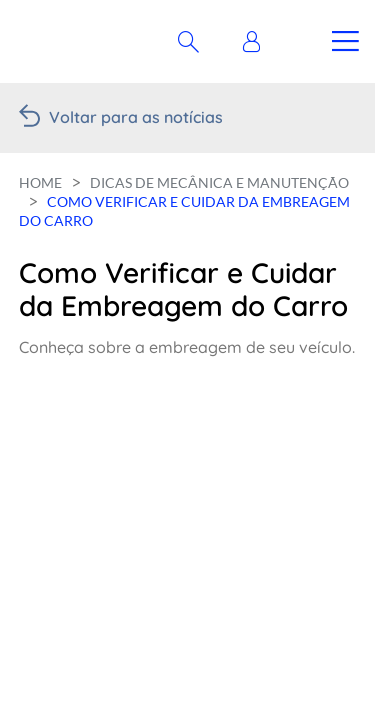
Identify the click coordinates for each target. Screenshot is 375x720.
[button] (256, 42)
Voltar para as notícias (136, 117)
